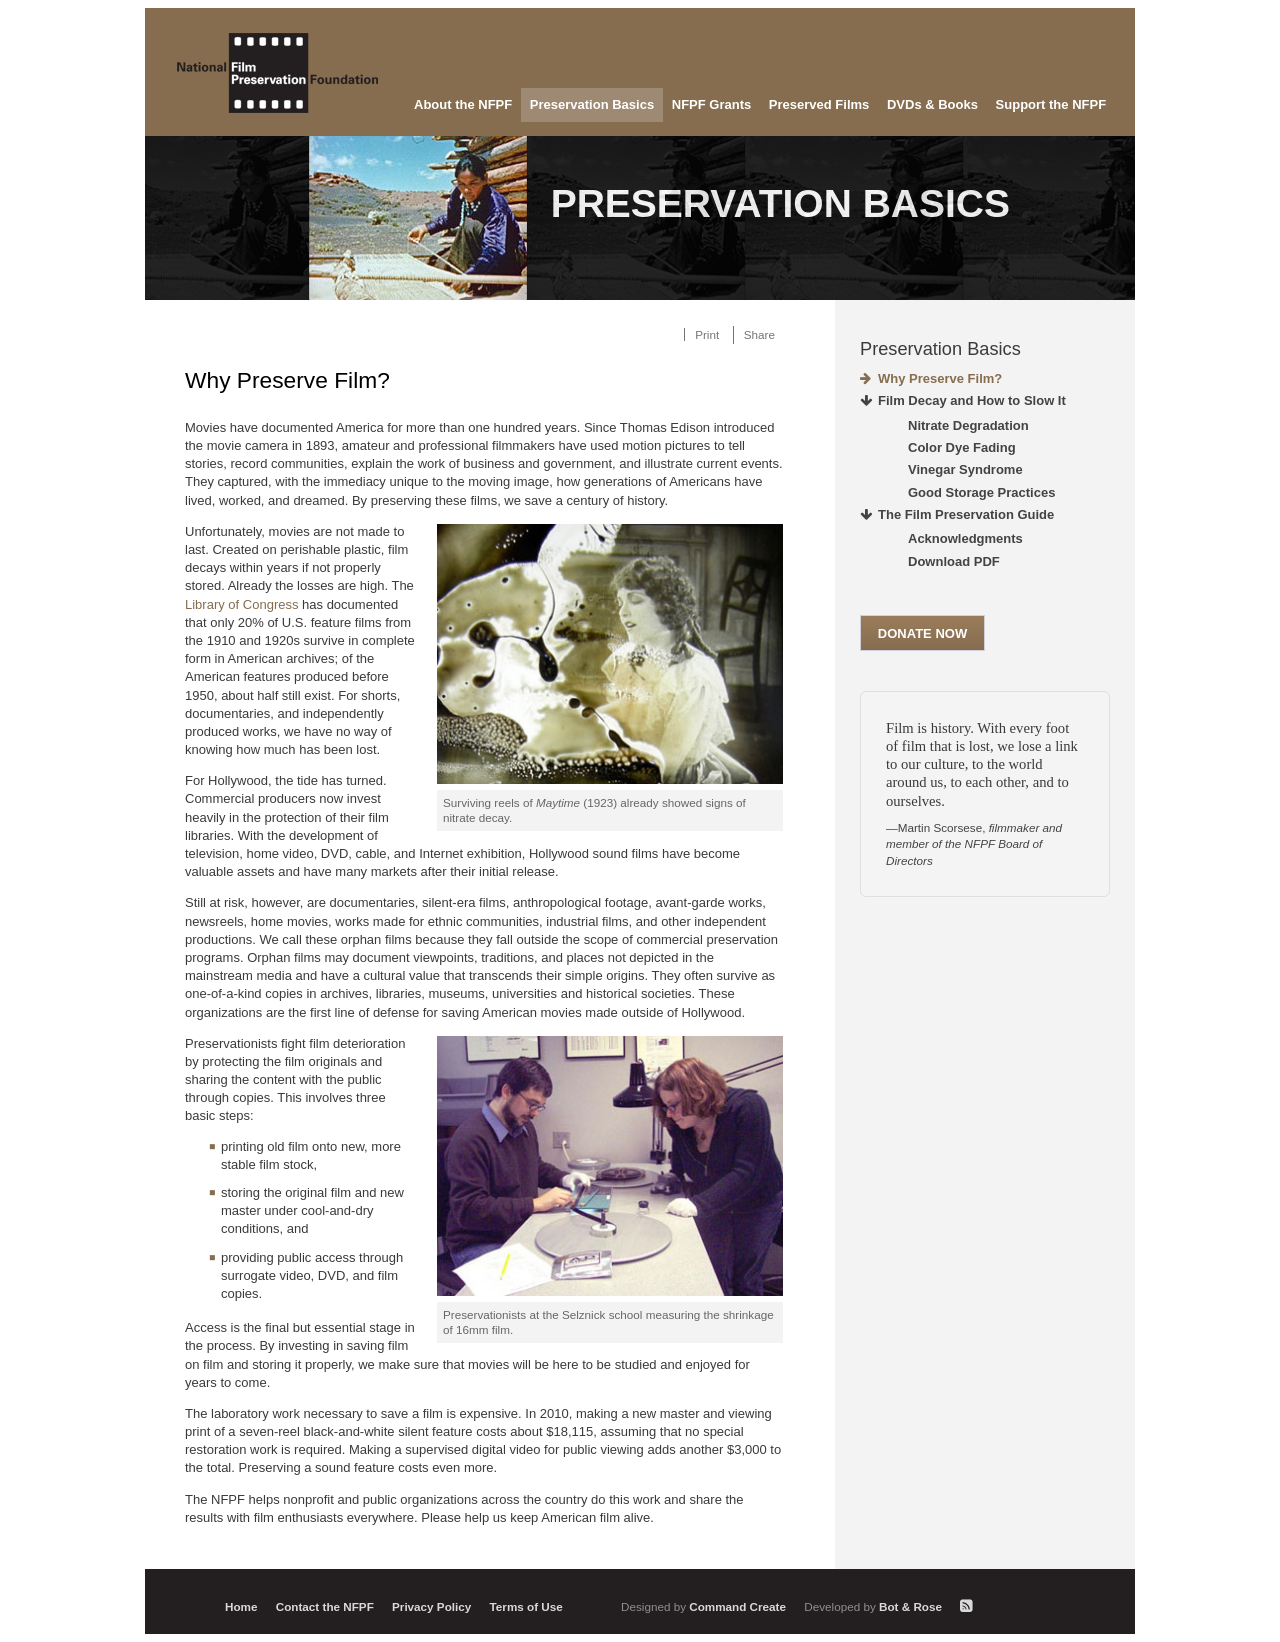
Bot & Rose (874, 1606)
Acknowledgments (965, 538)
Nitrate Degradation (968, 425)
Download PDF (954, 561)
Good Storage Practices (981, 492)
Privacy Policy (431, 1606)
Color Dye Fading (962, 447)
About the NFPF (463, 104)
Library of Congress (241, 604)
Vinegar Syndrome (965, 469)
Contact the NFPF (325, 1606)
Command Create (705, 1606)
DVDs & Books (932, 104)
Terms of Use (526, 1606)
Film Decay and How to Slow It (972, 400)
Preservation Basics (592, 104)
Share (759, 334)
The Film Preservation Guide (966, 514)
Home (241, 1606)
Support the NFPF (1051, 104)
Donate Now (922, 633)
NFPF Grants (711, 104)
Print (707, 334)
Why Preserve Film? (940, 378)
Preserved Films (819, 104)
